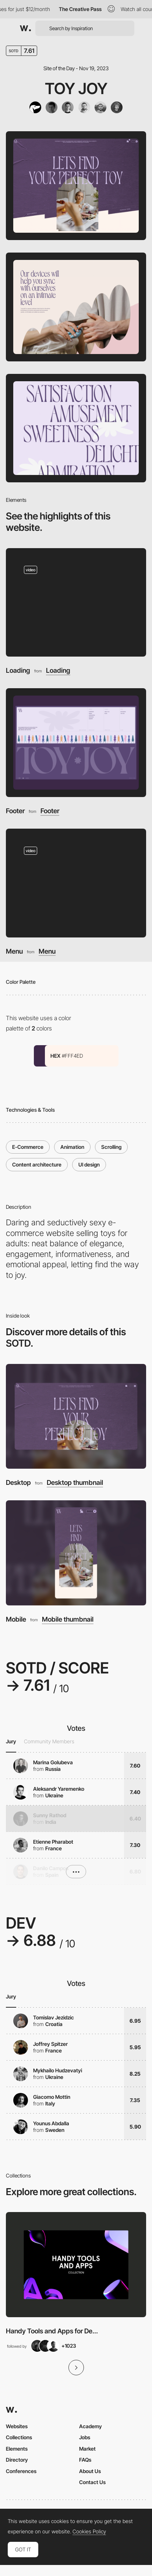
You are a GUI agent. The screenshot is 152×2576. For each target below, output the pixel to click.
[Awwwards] (25, 28)
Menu (14, 951)
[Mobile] (76, 1552)
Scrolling (111, 1147)
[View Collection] (76, 2264)
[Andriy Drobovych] (117, 107)
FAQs (85, 2460)
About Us (90, 2471)
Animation (72, 1147)
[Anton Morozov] (84, 107)
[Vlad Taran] (51, 107)
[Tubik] (35, 107)
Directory (17, 2460)
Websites (17, 2426)
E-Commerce (27, 1147)
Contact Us (92, 2482)
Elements (17, 2448)
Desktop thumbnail (75, 1482)
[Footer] (76, 743)
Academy (90, 2426)
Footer (15, 811)
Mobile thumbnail (67, 1619)
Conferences (21, 2471)
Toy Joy (76, 88)
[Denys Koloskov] (68, 107)
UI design (89, 1164)
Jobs (84, 2437)
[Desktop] (76, 1416)
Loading (18, 670)
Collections (19, 2437)
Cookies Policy (89, 2531)
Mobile (16, 1619)
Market (87, 2448)
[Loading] (76, 602)
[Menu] (76, 883)
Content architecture (36, 1164)
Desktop (18, 1482)
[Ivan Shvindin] (100, 107)
